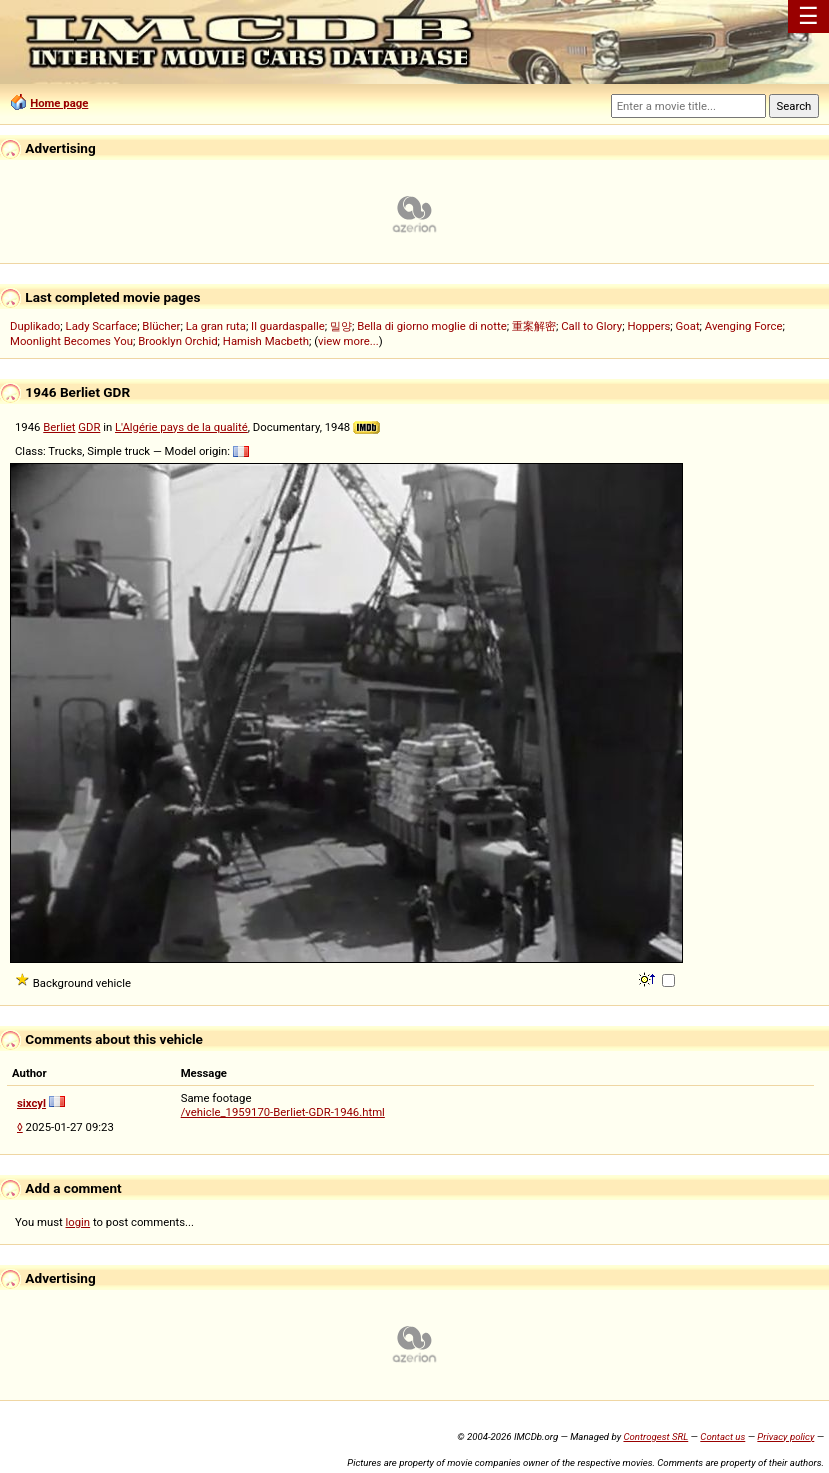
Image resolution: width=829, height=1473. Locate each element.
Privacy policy (785, 1436)
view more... (348, 341)
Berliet (59, 427)
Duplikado (35, 326)
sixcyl (31, 1103)
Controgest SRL (655, 1436)
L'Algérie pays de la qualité (181, 427)
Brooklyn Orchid (177, 341)
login (78, 1222)
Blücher (161, 326)
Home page (59, 103)
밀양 (341, 326)
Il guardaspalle (288, 326)
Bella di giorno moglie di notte (432, 326)
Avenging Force (744, 326)
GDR (89, 427)
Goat (688, 326)
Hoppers (648, 326)
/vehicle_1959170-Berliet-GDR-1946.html (283, 1112)
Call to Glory (591, 326)
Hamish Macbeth (266, 341)
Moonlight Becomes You (71, 341)
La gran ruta (216, 326)
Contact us (722, 1436)
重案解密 (534, 326)
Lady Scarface (102, 326)
